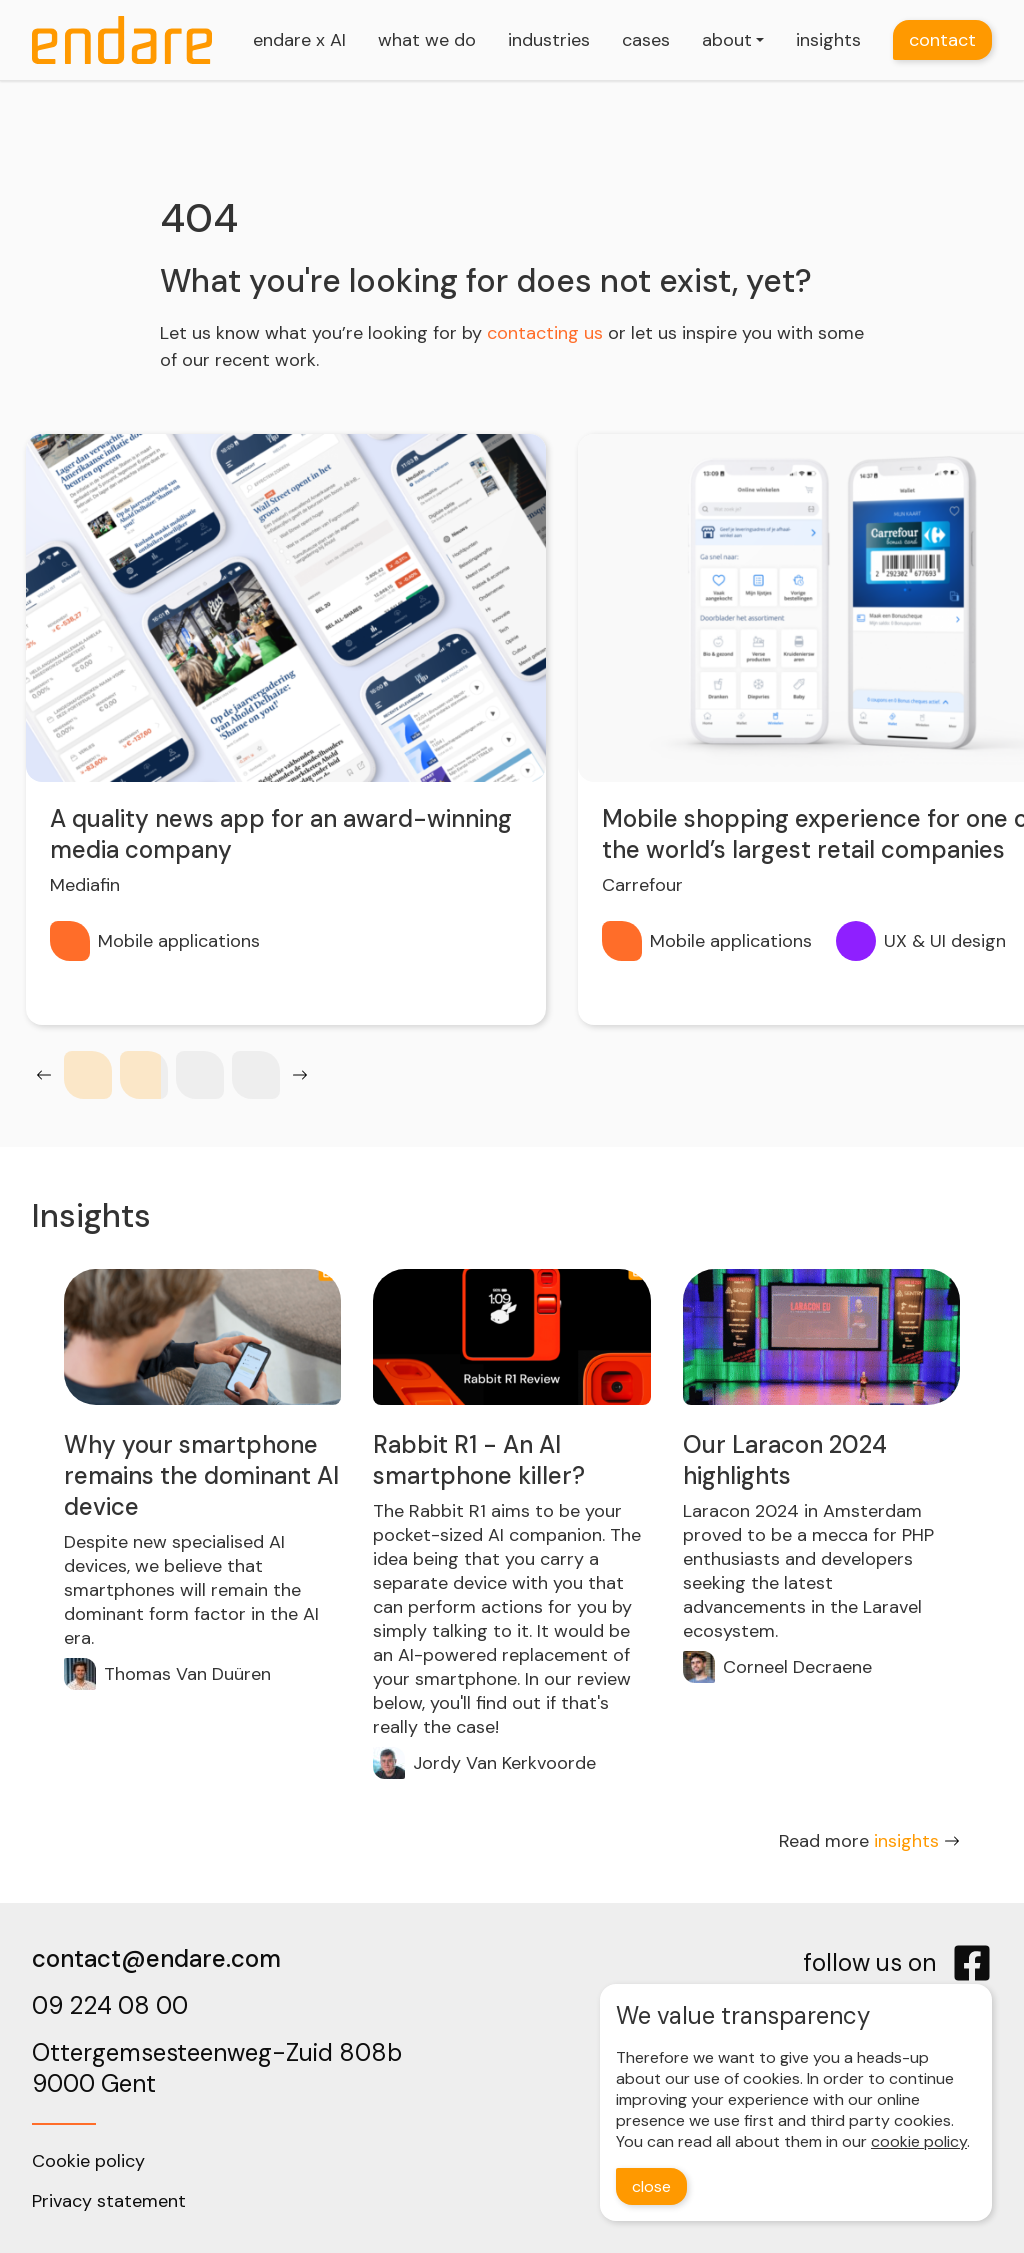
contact (942, 40)
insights (828, 40)
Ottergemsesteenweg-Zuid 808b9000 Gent (217, 2068)
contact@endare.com (156, 1958)
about (727, 40)
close (651, 2186)
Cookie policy (88, 2161)
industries (549, 40)
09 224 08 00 (110, 2005)
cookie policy (919, 2141)
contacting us (545, 333)
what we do (427, 40)
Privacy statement (109, 2201)
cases (646, 40)
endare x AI (299, 40)
